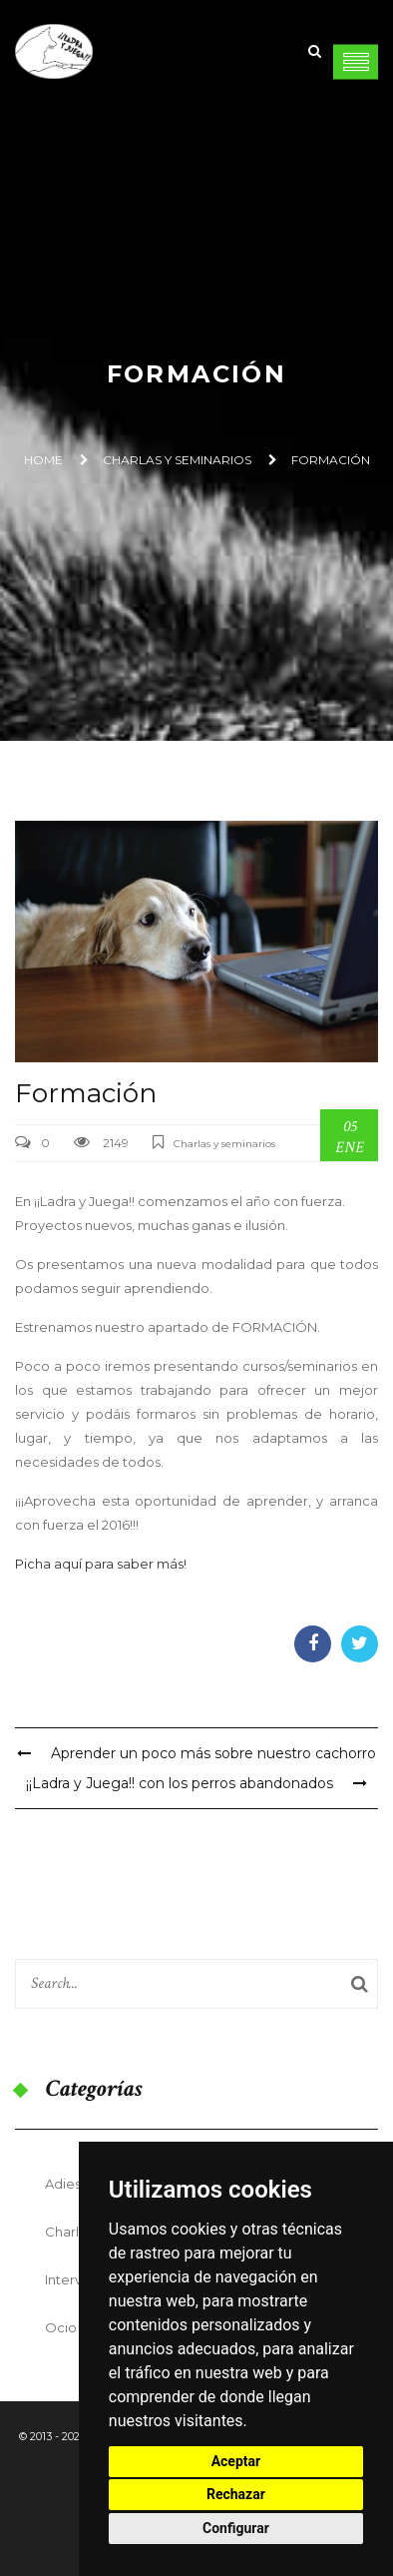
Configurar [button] (235, 2528)
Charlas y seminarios (177, 459)
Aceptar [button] (236, 2461)
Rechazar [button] (235, 2494)
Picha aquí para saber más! (101, 1564)
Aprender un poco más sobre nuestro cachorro (196, 1753)
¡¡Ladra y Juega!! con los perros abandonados (196, 1783)
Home (43, 459)
